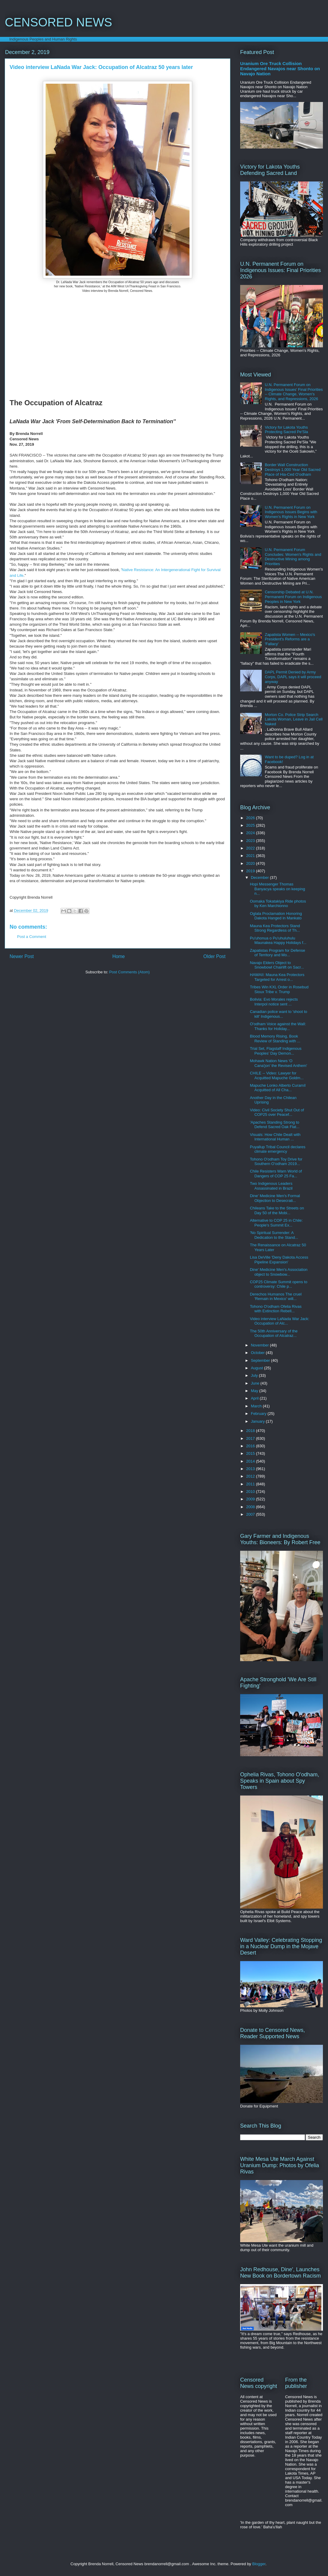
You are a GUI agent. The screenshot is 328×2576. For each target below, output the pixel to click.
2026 (251, 818)
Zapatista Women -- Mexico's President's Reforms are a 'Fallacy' (290, 639)
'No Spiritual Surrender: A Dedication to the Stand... (274, 1235)
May (255, 1390)
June (256, 1383)
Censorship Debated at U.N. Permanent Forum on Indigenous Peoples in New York (293, 597)
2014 (251, 1461)
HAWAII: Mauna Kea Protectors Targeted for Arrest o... (277, 977)
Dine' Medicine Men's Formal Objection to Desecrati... (275, 1198)
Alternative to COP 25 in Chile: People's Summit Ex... (276, 1222)
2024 (251, 833)
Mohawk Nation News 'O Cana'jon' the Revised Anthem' (278, 1063)
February (259, 1413)
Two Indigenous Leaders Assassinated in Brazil (271, 1186)
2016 (251, 1446)
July (255, 1375)
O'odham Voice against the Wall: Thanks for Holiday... (278, 1026)
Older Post (214, 956)
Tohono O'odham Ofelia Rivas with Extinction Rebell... (275, 1308)
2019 (251, 871)
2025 (251, 825)
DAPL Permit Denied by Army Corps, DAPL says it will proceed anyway (293, 677)
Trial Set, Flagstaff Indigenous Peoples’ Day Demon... (275, 1051)
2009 (251, 1499)
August (257, 1368)
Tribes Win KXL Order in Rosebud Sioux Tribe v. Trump (279, 989)
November (260, 1345)
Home (118, 956)
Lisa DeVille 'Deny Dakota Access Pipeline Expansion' (279, 1259)
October (258, 1352)
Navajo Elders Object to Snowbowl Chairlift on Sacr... (277, 965)
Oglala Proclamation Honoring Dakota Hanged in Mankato (276, 916)
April (255, 1398)
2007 (251, 1514)
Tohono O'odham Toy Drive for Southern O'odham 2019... (276, 1161)
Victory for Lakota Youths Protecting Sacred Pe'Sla (286, 429)
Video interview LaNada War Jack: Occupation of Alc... (279, 1321)
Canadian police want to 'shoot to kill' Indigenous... (278, 1014)
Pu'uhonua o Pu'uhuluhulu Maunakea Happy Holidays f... (278, 940)
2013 (251, 1468)
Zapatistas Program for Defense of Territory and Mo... (277, 952)
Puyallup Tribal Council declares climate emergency (277, 1149)
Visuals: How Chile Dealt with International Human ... (275, 1137)
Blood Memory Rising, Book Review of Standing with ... (275, 1038)
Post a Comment (31, 936)
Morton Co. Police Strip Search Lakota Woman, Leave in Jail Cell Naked (294, 719)
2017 (251, 1438)
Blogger (258, 2564)
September (261, 1360)
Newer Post (22, 956)
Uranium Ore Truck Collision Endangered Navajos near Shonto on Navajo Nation (280, 68)
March (257, 1406)
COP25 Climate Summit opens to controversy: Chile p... (278, 1284)
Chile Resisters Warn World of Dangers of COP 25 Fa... (276, 1173)
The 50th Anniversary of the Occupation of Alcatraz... (273, 1333)
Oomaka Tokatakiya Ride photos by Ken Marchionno (278, 903)
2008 (251, 1507)
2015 (251, 1453)
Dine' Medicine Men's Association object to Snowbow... (278, 1272)
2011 (251, 1484)
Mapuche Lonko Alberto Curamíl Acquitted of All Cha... (278, 1087)
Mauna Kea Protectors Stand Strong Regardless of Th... (275, 928)
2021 (251, 855)
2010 (251, 1491)
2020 (251, 863)
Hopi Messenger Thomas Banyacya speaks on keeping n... (277, 889)
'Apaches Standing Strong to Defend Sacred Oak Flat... (274, 1124)
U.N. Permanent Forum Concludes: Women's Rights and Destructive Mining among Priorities (293, 556)
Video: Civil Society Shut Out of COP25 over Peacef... (277, 1112)
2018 (251, 1430)
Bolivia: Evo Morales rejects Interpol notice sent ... (274, 1001)
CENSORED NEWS (58, 22)
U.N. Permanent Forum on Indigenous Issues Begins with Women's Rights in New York (291, 512)
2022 (251, 848)
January (258, 1421)
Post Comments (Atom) (129, 972)
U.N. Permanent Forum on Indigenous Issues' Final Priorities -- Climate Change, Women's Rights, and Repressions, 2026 (294, 391)
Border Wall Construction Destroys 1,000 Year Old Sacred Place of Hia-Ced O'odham (293, 469)
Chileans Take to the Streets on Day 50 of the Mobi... (277, 1210)
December (260, 877)
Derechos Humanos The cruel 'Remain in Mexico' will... (275, 1296)
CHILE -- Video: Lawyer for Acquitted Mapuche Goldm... (276, 1075)
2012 (251, 1476)
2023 (251, 840)
